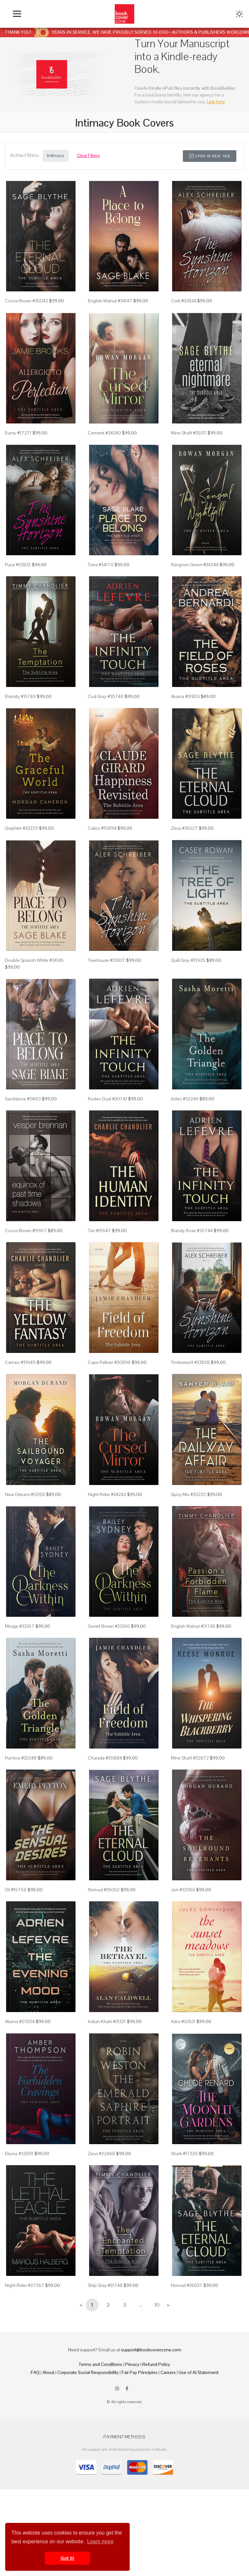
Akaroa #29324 (20, 2021)
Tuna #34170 (100, 565)
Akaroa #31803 (185, 696)
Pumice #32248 (21, 1758)
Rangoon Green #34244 (195, 565)
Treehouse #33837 (106, 960)
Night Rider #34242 (107, 1494)
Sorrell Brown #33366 (109, 1626)
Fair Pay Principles (140, 2372)
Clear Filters (88, 155)
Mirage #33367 (19, 1626)
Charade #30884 (105, 1758)
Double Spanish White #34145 (34, 960)
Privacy (132, 2364)
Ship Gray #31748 (105, 2285)
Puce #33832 (18, 565)
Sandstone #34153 (23, 1099)
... (140, 2304)
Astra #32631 (183, 2021)
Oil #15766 (16, 1890)
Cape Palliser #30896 (109, 1362)
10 (157, 2304)
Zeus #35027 (184, 828)
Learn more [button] (100, 2541)
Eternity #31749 (20, 696)
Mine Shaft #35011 (189, 433)
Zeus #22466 (101, 2153)
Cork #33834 (183, 301)
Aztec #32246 (184, 1099)
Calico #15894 (102, 828)
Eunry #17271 (18, 433)
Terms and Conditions (100, 2364)
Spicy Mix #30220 (188, 1494)
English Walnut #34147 (110, 301)
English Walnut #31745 (193, 1626)
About (48, 2372)
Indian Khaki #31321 (107, 2021)
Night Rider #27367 (24, 2285)
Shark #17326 (184, 2153)
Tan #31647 (99, 1230)
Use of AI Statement (199, 2372)
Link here (216, 102)
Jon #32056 (183, 1890)
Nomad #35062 (104, 1890)
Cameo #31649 (20, 1362)
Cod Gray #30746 (106, 696)
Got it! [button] (67, 2558)
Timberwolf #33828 (190, 1362)
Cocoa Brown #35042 (26, 301)
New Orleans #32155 (25, 1494)
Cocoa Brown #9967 (26, 1230)
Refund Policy (156, 2364)
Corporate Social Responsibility (88, 2372)
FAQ (35, 2372)
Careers (168, 2372)
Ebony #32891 (19, 2153)
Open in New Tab (209, 156)
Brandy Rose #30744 (192, 1230)
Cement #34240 (104, 433)
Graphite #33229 (21, 828)
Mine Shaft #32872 (190, 1758)
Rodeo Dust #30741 (107, 1099)
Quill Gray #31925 (188, 960)
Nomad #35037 (186, 2285)
